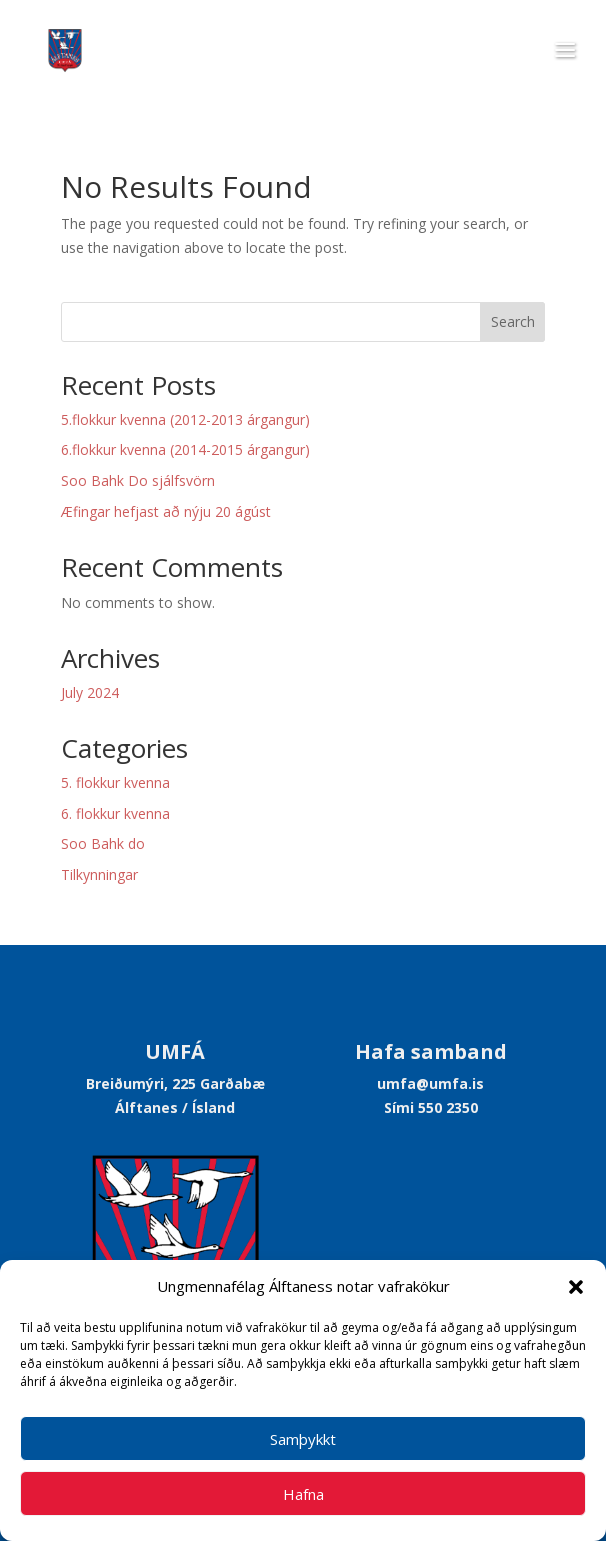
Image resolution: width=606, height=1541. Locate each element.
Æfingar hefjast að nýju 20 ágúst (166, 511)
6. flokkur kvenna (115, 813)
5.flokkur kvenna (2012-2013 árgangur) (185, 419)
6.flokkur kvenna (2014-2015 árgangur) (185, 449)
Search (513, 321)
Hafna (303, 1494)
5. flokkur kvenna (115, 782)
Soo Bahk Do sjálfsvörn (138, 480)
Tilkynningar (99, 874)
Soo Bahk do (103, 843)
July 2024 (90, 692)
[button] (576, 1287)
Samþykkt (303, 1439)
